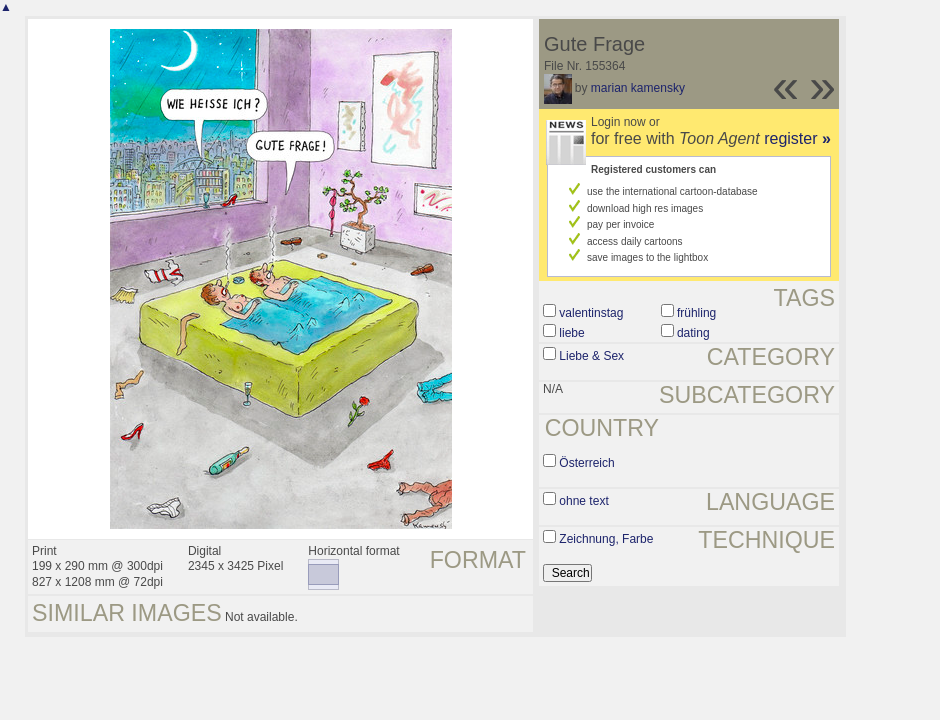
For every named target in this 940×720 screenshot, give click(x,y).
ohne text (583, 501)
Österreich (586, 463)
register (797, 138)
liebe (571, 333)
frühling (696, 313)
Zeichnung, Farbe (606, 539)
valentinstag (591, 313)
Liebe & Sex (591, 356)
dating (693, 333)
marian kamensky (638, 88)
